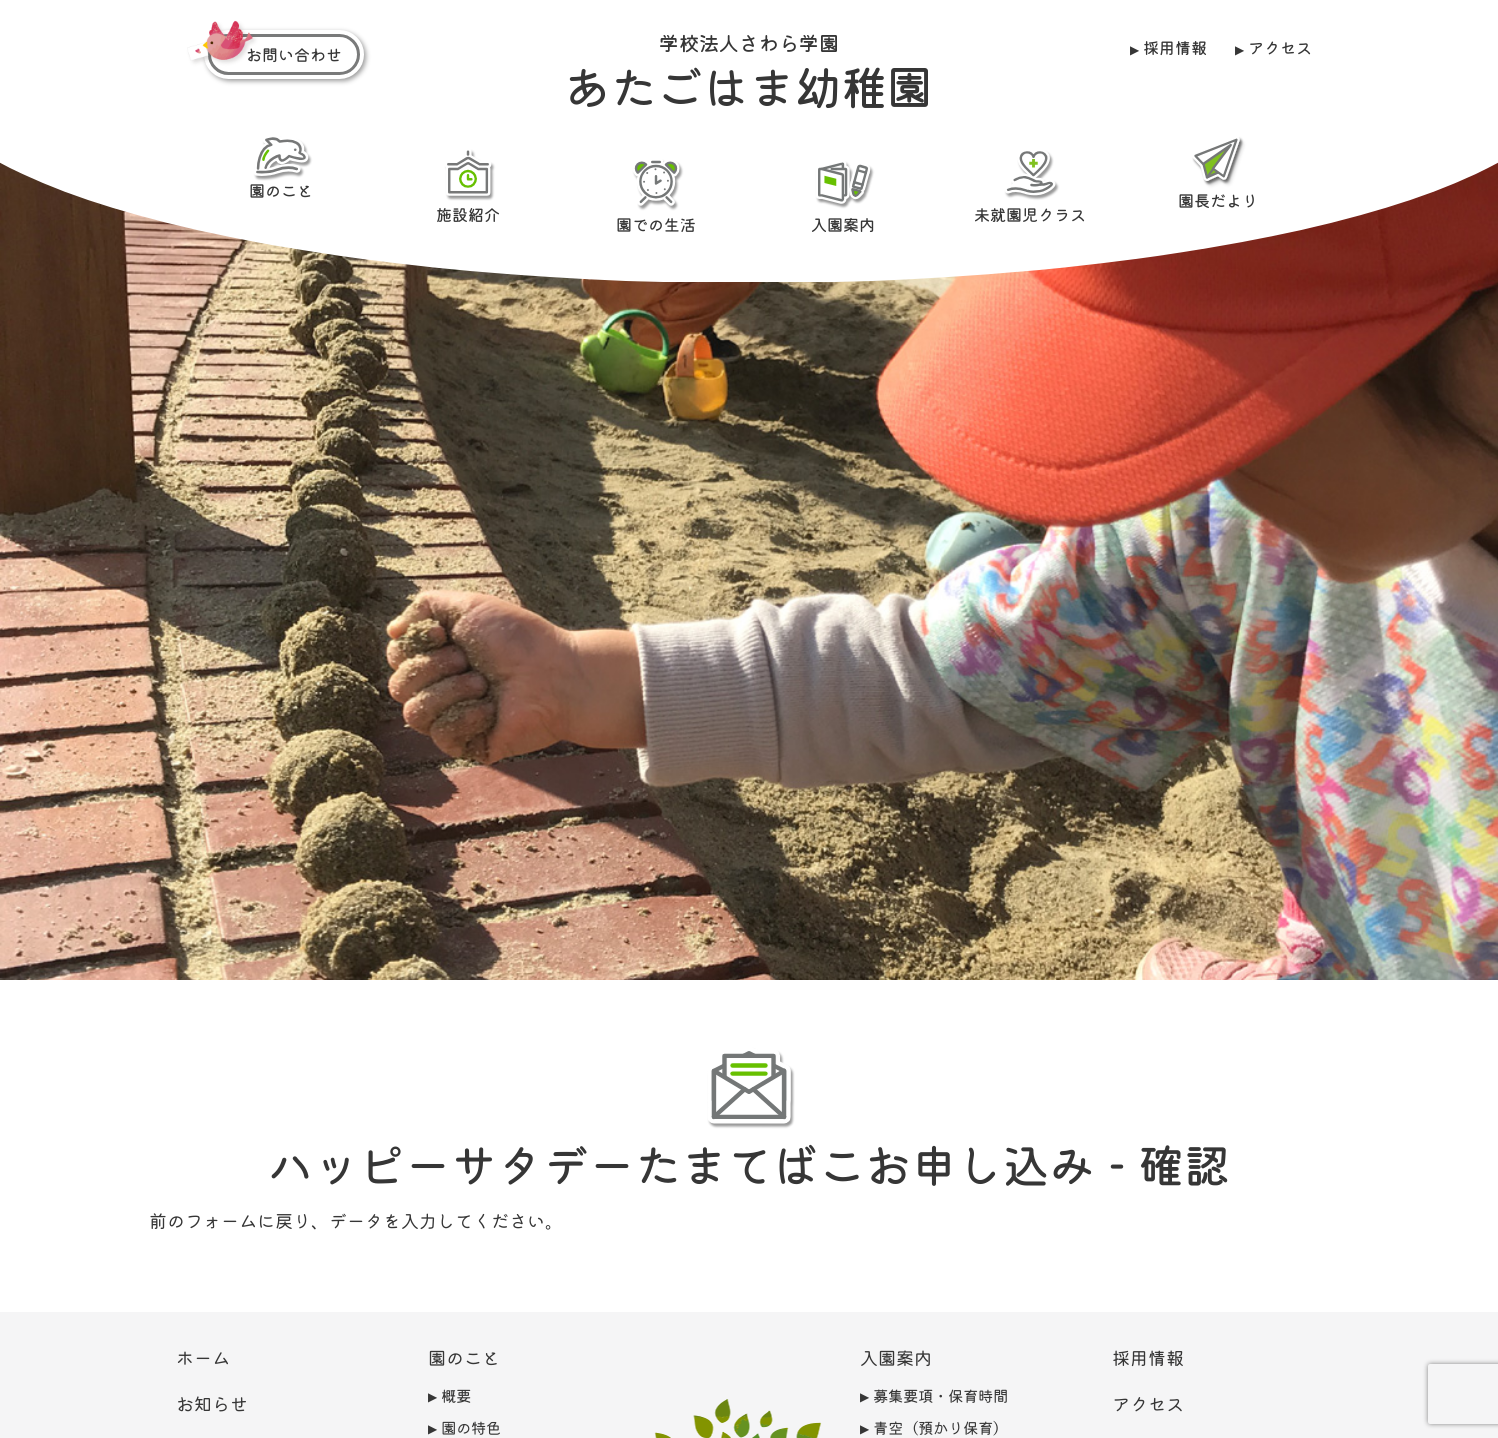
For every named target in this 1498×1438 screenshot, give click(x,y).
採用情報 (1175, 47)
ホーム (203, 1357)
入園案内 (843, 194)
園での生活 (655, 194)
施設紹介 (468, 184)
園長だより (1217, 172)
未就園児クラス (1030, 184)
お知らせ (212, 1403)
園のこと (281, 167)
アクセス (1279, 47)
